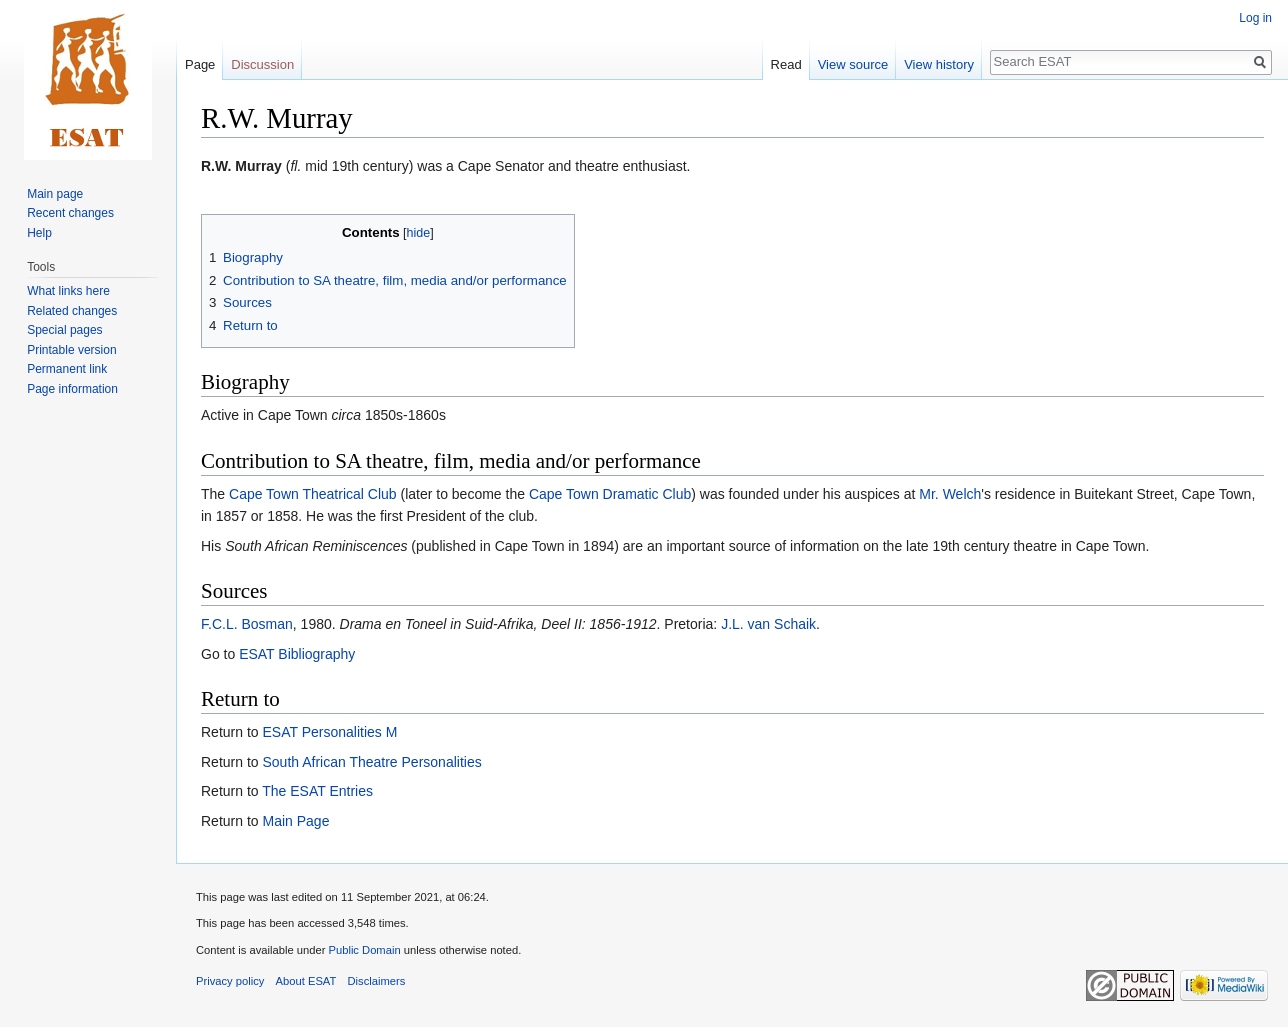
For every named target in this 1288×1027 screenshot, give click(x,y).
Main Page (295, 821)
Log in (1255, 18)
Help (39, 233)
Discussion (262, 64)
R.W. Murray (241, 166)
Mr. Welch (950, 494)
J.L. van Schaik (768, 624)
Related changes (72, 311)
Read (786, 64)
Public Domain (364, 950)
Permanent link (67, 369)
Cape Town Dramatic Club (610, 494)
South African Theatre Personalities (371, 762)
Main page (55, 194)
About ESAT (306, 981)
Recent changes (70, 213)
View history (939, 64)
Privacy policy (230, 981)
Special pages (64, 330)
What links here (68, 291)
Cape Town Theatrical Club (313, 494)
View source (853, 64)
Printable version (71, 350)
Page (200, 64)
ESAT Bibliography (297, 654)
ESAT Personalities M (329, 732)
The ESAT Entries (317, 791)
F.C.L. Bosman (247, 624)
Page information (72, 389)
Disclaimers (377, 981)
